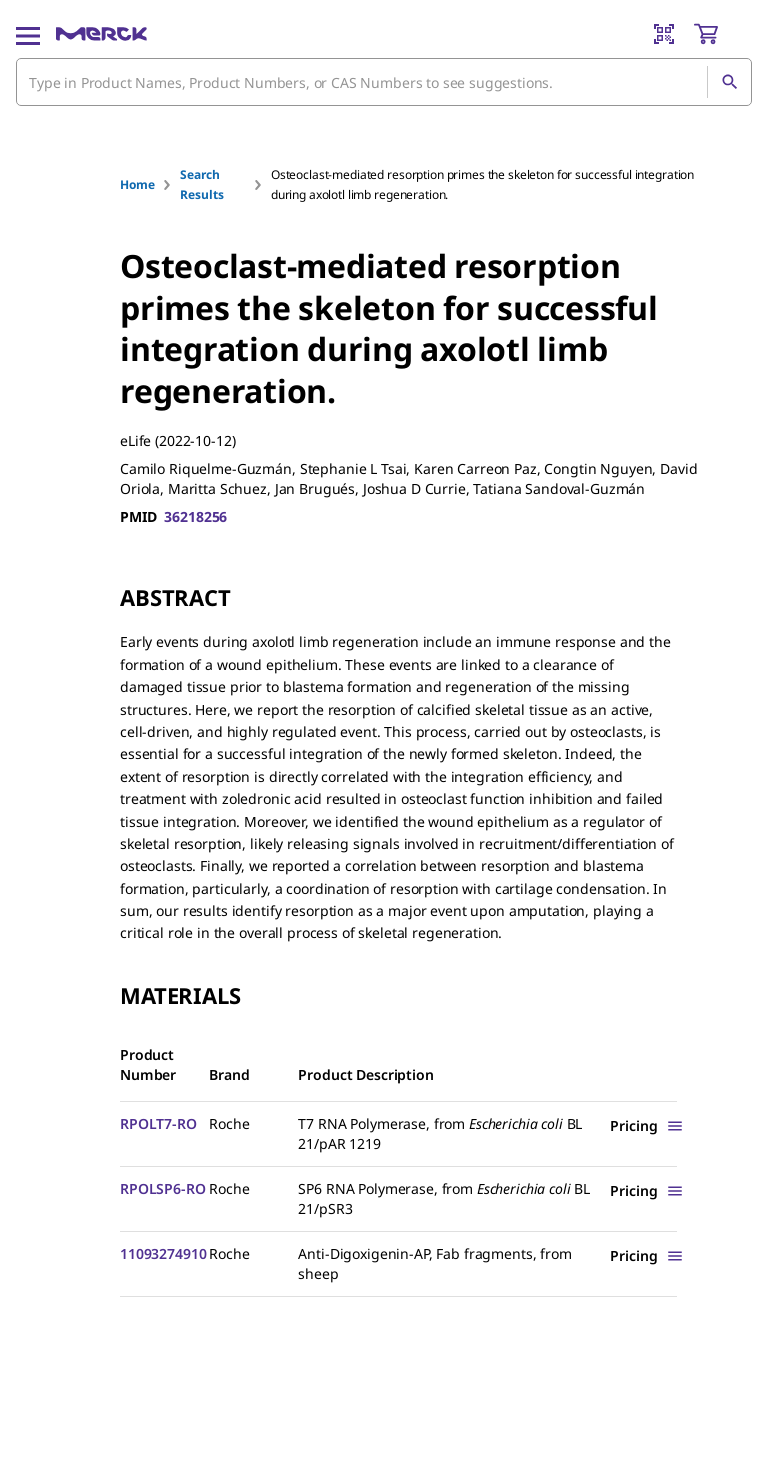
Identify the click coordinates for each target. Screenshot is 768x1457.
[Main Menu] (28, 34)
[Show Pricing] (647, 1125)
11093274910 (163, 1253)
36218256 (195, 516)
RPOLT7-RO (158, 1123)
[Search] (729, 82)
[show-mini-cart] (722, 34)
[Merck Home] (101, 34)
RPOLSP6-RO (163, 1188)
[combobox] (384, 82)
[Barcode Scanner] (664, 34)
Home (137, 184)
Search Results (201, 184)
